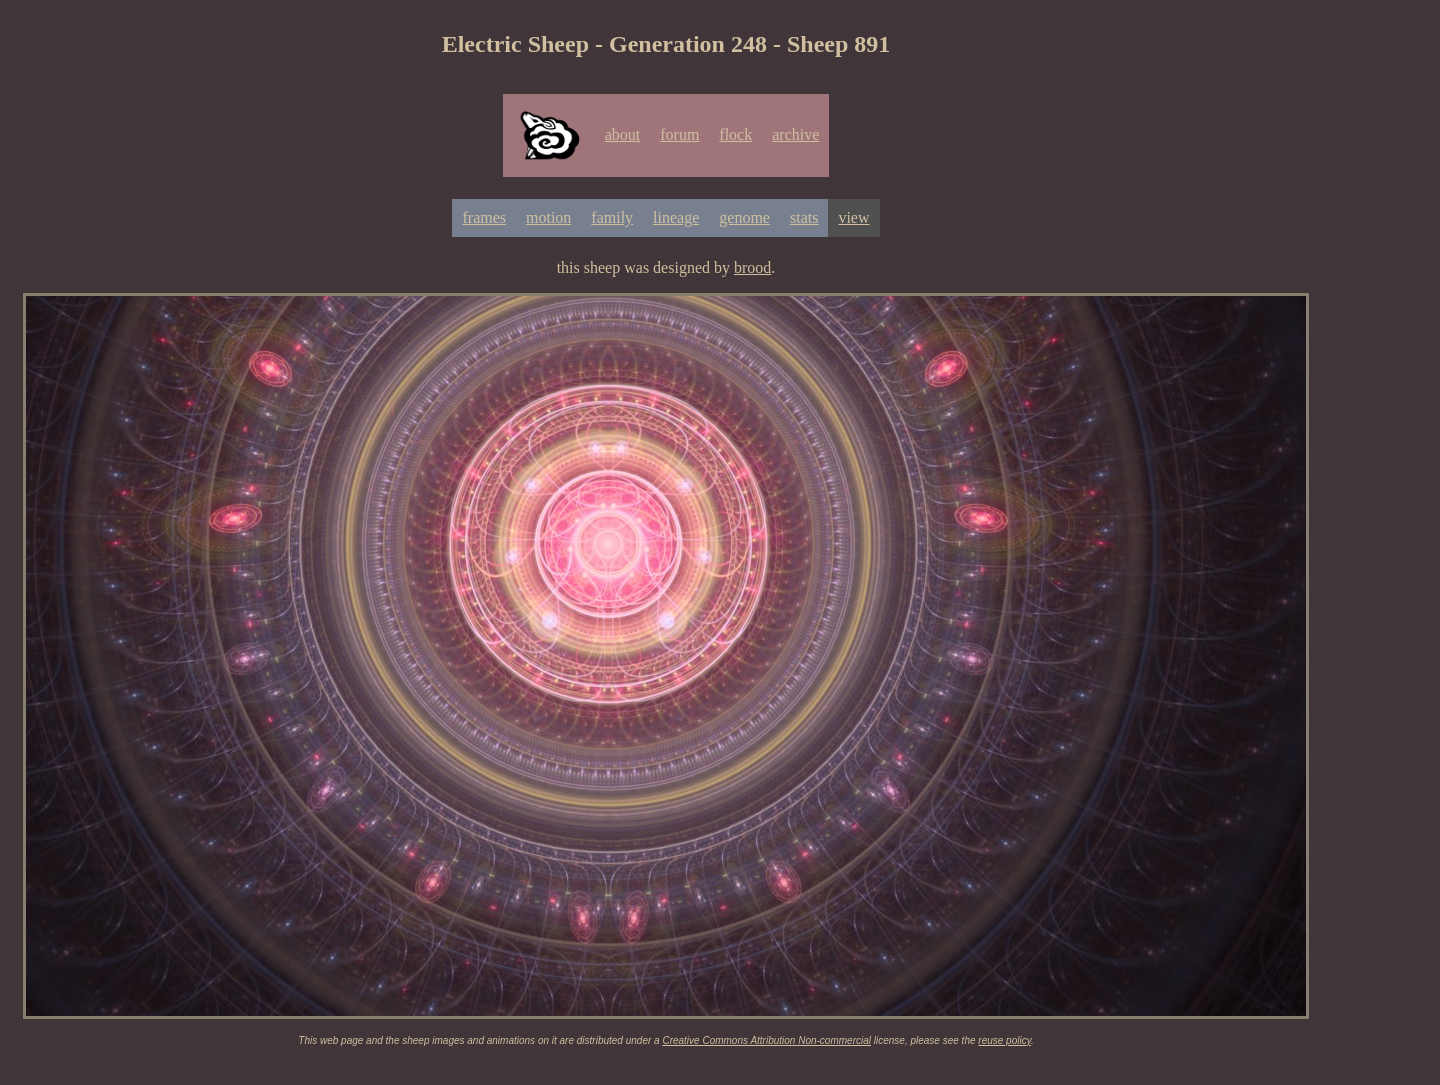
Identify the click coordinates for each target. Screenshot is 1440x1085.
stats (804, 217)
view (853, 217)
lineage (676, 217)
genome (744, 217)
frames (484, 217)
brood (752, 267)
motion (548, 217)
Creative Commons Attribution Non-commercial (766, 1040)
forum (679, 134)
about (623, 134)
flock (735, 134)
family (612, 217)
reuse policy (1004, 1040)
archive (795, 134)
